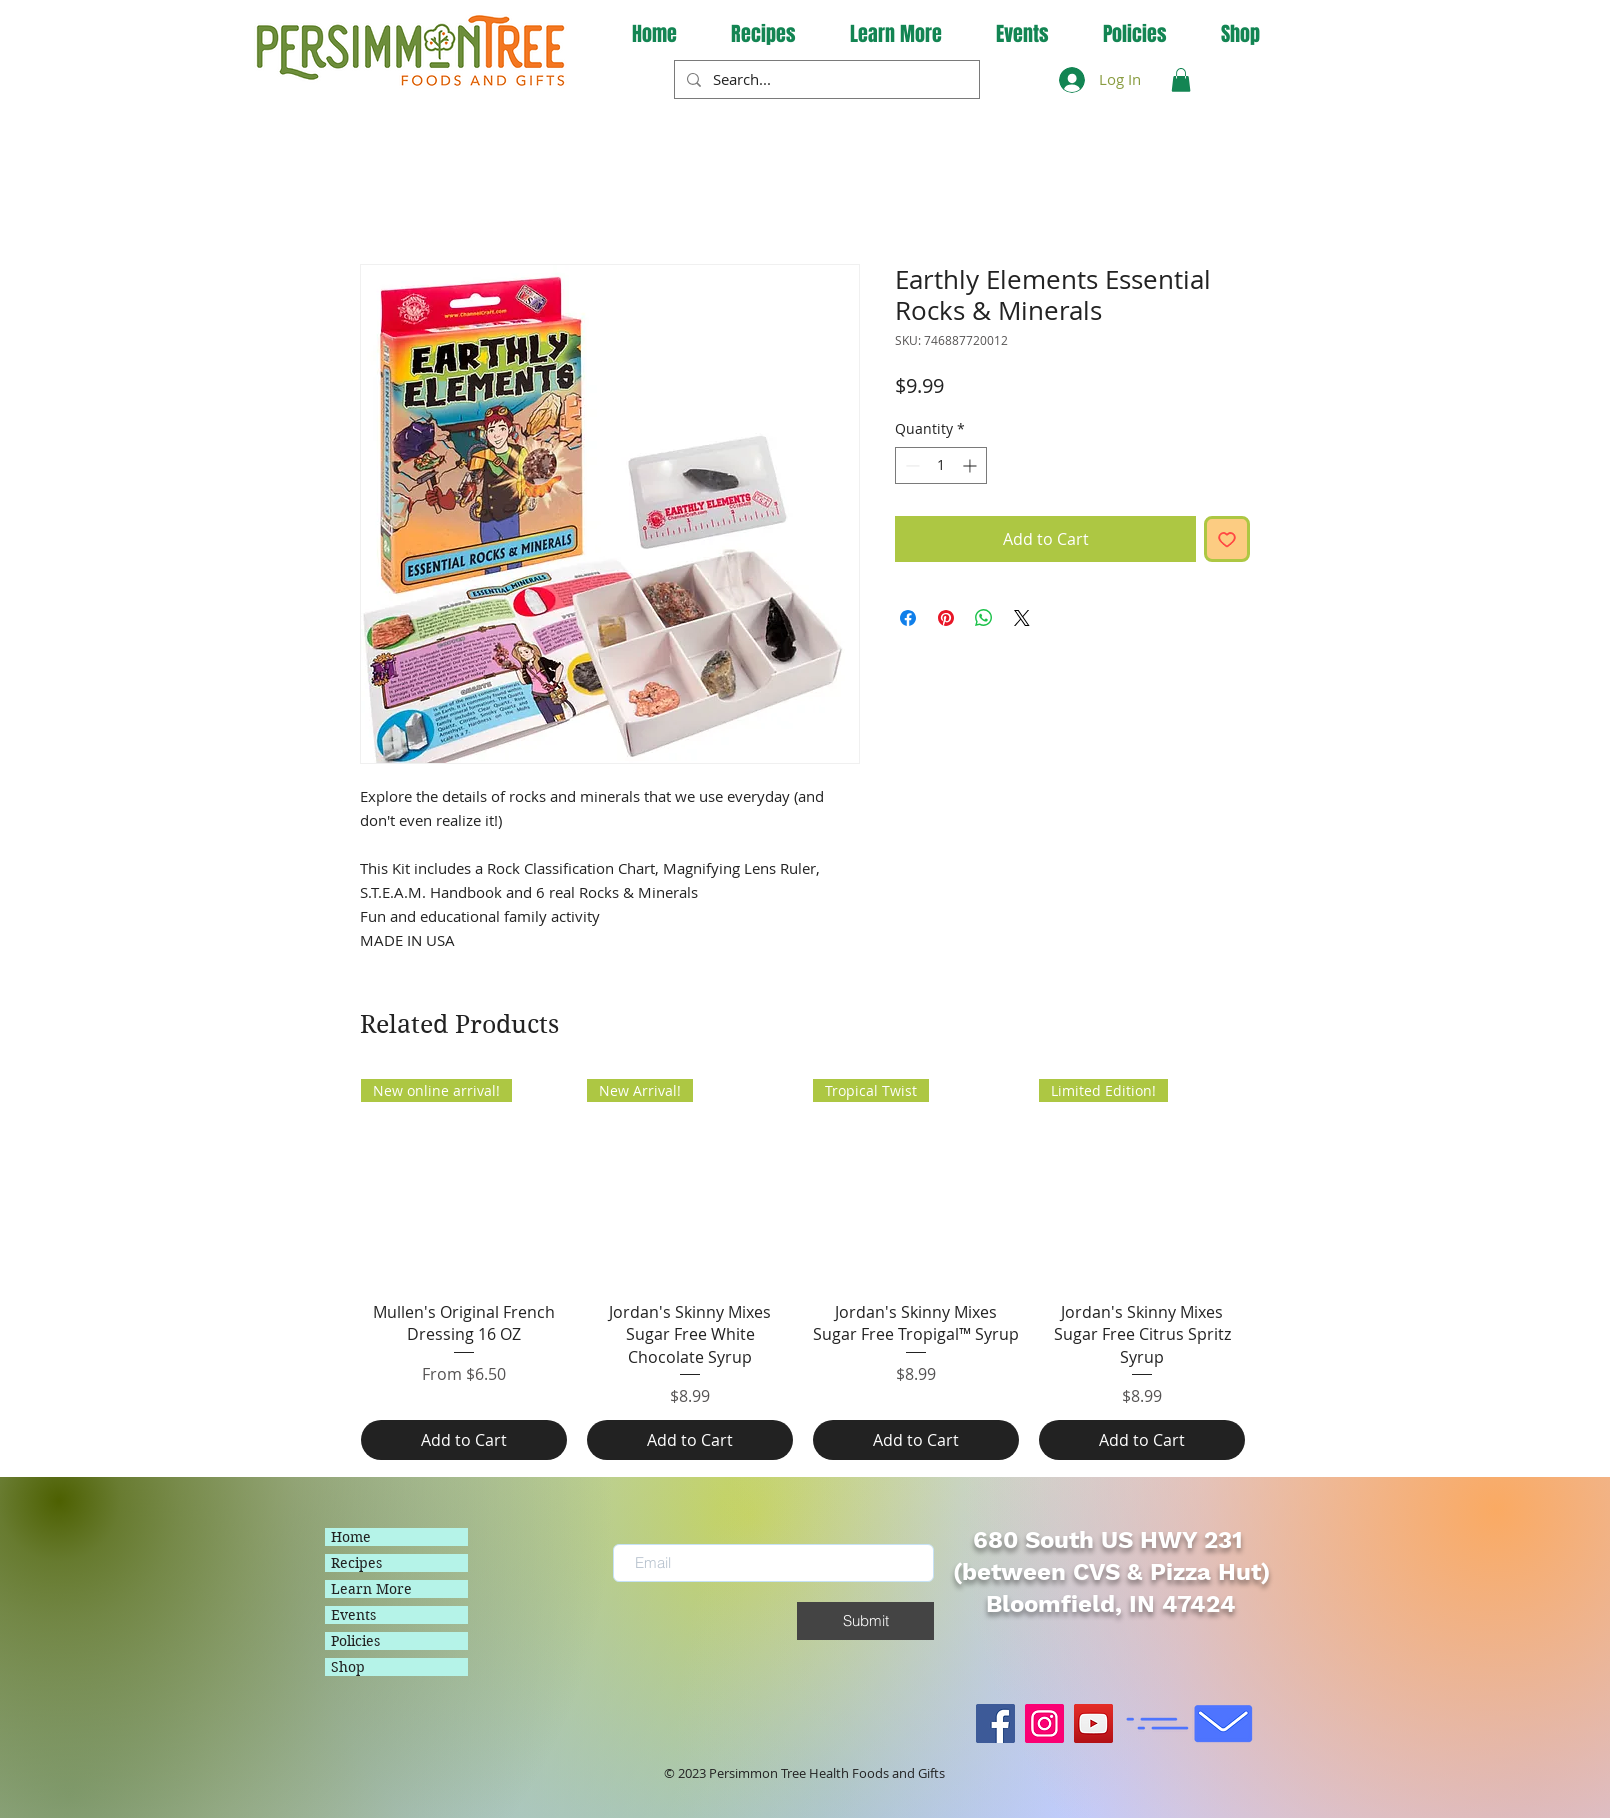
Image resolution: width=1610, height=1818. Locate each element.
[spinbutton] (941, 465)
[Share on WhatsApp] (984, 618)
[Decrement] (910, 465)
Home (351, 1537)
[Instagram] (1044, 1723)
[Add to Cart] (464, 1440)
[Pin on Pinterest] (946, 618)
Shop (348, 1667)
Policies (355, 1641)
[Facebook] (995, 1723)
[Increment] (971, 465)
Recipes (356, 1563)
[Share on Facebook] (908, 618)
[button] (896, 34)
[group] (803, 1269)
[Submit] (865, 1621)
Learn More (371, 1589)
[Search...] (825, 79)
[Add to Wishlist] (1227, 539)
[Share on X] (1022, 618)
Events (353, 1615)
